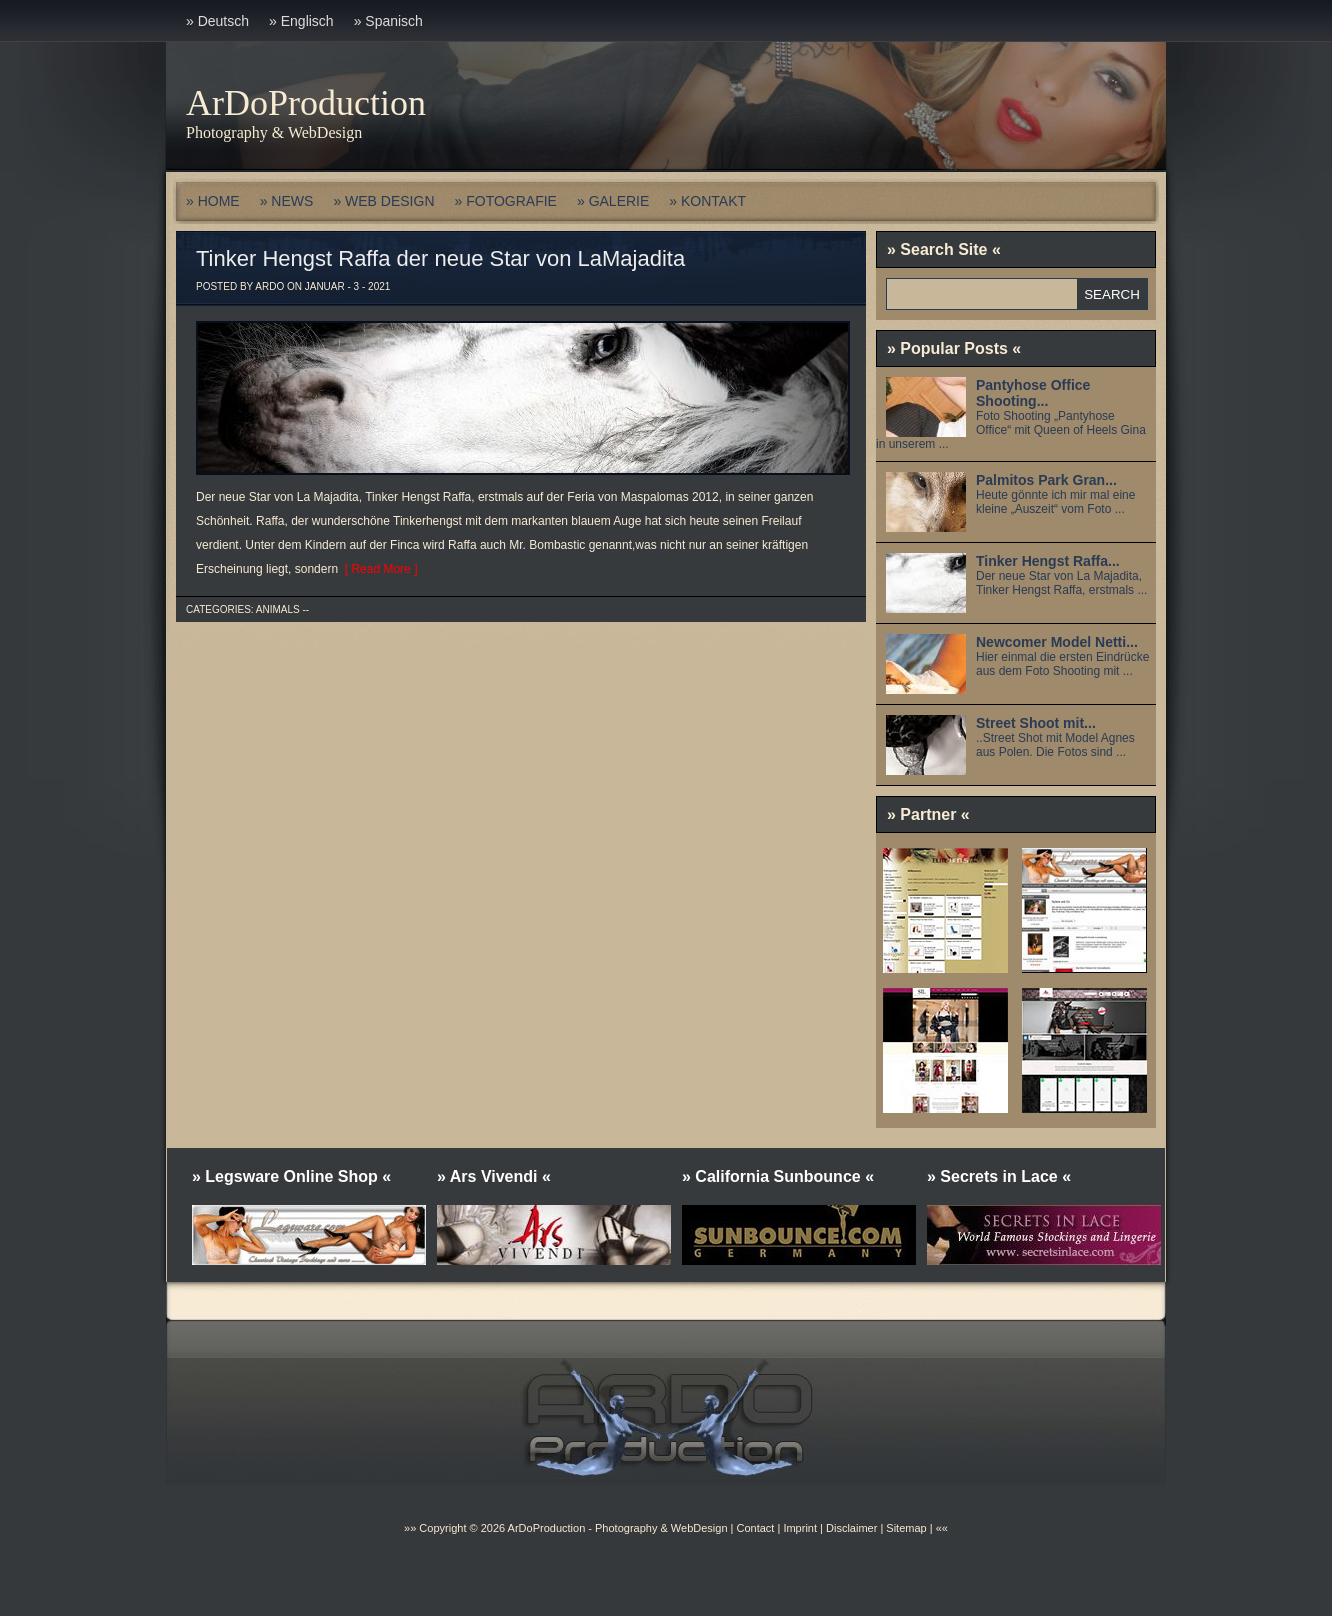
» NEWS (287, 201)
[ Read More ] (377, 569)
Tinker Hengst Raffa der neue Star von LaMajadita (440, 258)
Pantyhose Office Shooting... (1033, 393)
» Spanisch (388, 21)
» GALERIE (613, 201)
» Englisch (301, 21)
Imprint (800, 1528)
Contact (755, 1528)
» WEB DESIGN (383, 201)
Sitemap (904, 1528)
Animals (278, 609)
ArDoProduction (306, 103)
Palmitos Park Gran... (1046, 480)
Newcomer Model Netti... (1057, 642)
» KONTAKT (707, 201)
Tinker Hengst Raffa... (1048, 561)
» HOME (213, 201)
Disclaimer (851, 1528)
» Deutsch (217, 21)
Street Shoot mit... (1036, 723)
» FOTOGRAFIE (506, 201)
